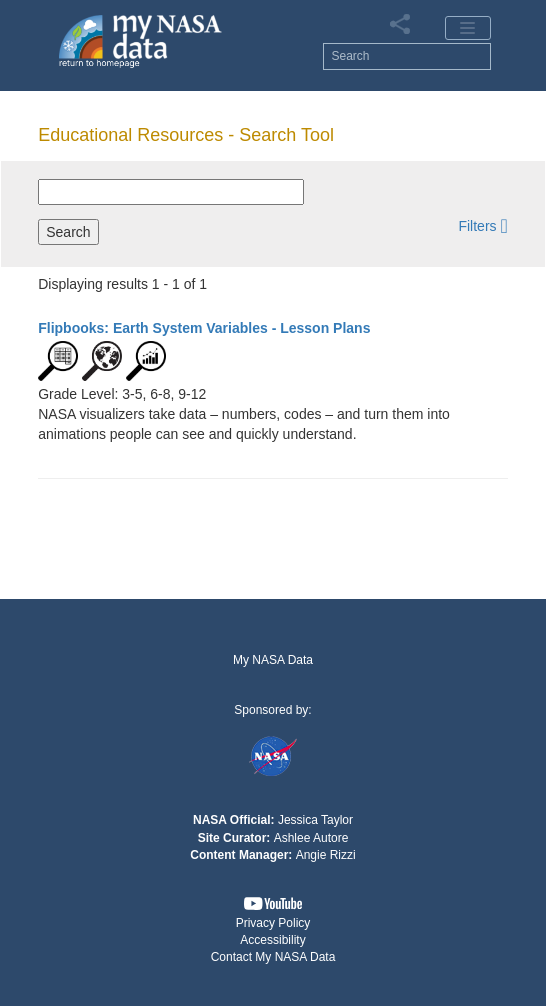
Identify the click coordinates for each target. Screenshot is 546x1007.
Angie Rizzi (326, 855)
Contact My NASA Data (273, 957)
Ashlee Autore (311, 838)
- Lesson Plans (204, 328)
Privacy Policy (273, 923)
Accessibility (272, 940)
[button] (482, 225)
